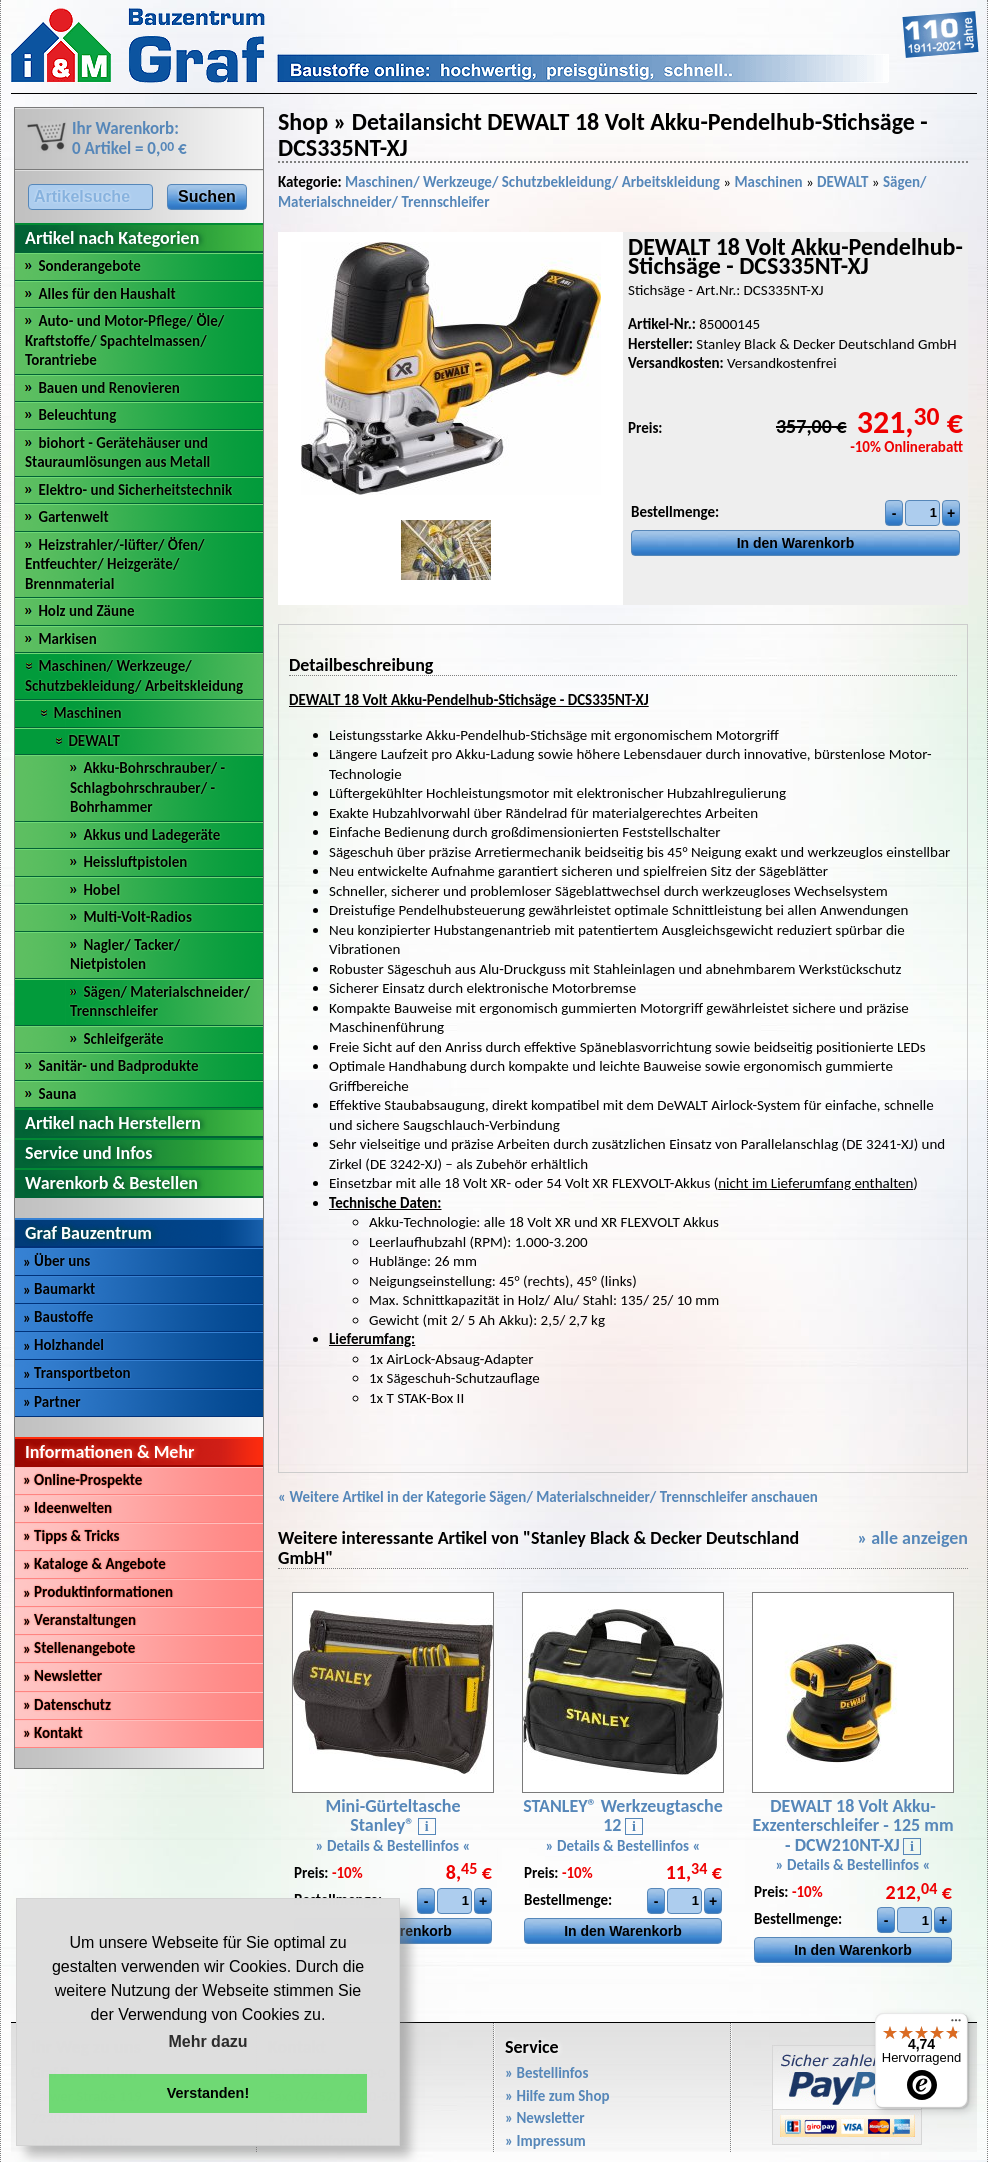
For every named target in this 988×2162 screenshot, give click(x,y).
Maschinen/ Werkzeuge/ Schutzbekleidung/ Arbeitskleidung (134, 676)
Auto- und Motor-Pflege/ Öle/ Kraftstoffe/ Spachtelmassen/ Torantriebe (124, 340)
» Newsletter (545, 2118)
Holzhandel (63, 1345)
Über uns (56, 1261)
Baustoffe (58, 1317)
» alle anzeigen (912, 1538)
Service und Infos (88, 1153)
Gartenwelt (73, 517)
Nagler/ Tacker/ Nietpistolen (125, 955)
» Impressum (545, 2141)
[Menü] (956, 2025)
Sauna (57, 1094)
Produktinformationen (98, 1592)
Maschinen (87, 713)
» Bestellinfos (546, 2073)
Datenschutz (67, 1705)
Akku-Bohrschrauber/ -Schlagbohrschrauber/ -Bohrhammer (147, 787)
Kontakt (53, 1733)
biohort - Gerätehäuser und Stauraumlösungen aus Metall (117, 453)
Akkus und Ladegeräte (151, 835)
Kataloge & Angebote (94, 1564)
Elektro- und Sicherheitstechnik (135, 490)
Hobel (101, 890)
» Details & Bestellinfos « (393, 1846)
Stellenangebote (79, 1648)
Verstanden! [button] (208, 2093)
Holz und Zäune (86, 611)
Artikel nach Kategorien (112, 238)
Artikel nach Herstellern (113, 1123)
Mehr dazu (207, 2041)
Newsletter (62, 1676)
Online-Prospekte (82, 1480)
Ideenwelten (67, 1508)
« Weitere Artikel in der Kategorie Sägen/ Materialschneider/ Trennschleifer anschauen (548, 1497)
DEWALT (93, 741)
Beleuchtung (77, 415)
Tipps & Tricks (71, 1536)
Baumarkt (59, 1289)
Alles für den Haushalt (106, 294)
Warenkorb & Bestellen (111, 1183)
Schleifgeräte (123, 1039)
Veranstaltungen (79, 1620)
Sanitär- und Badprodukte (118, 1066)
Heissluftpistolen (135, 862)
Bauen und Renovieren (108, 388)
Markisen (67, 639)
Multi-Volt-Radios (137, 917)
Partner (52, 1402)
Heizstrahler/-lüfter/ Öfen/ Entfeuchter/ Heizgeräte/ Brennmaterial (115, 564)
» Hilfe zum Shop (557, 2096)
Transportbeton (77, 1373)
